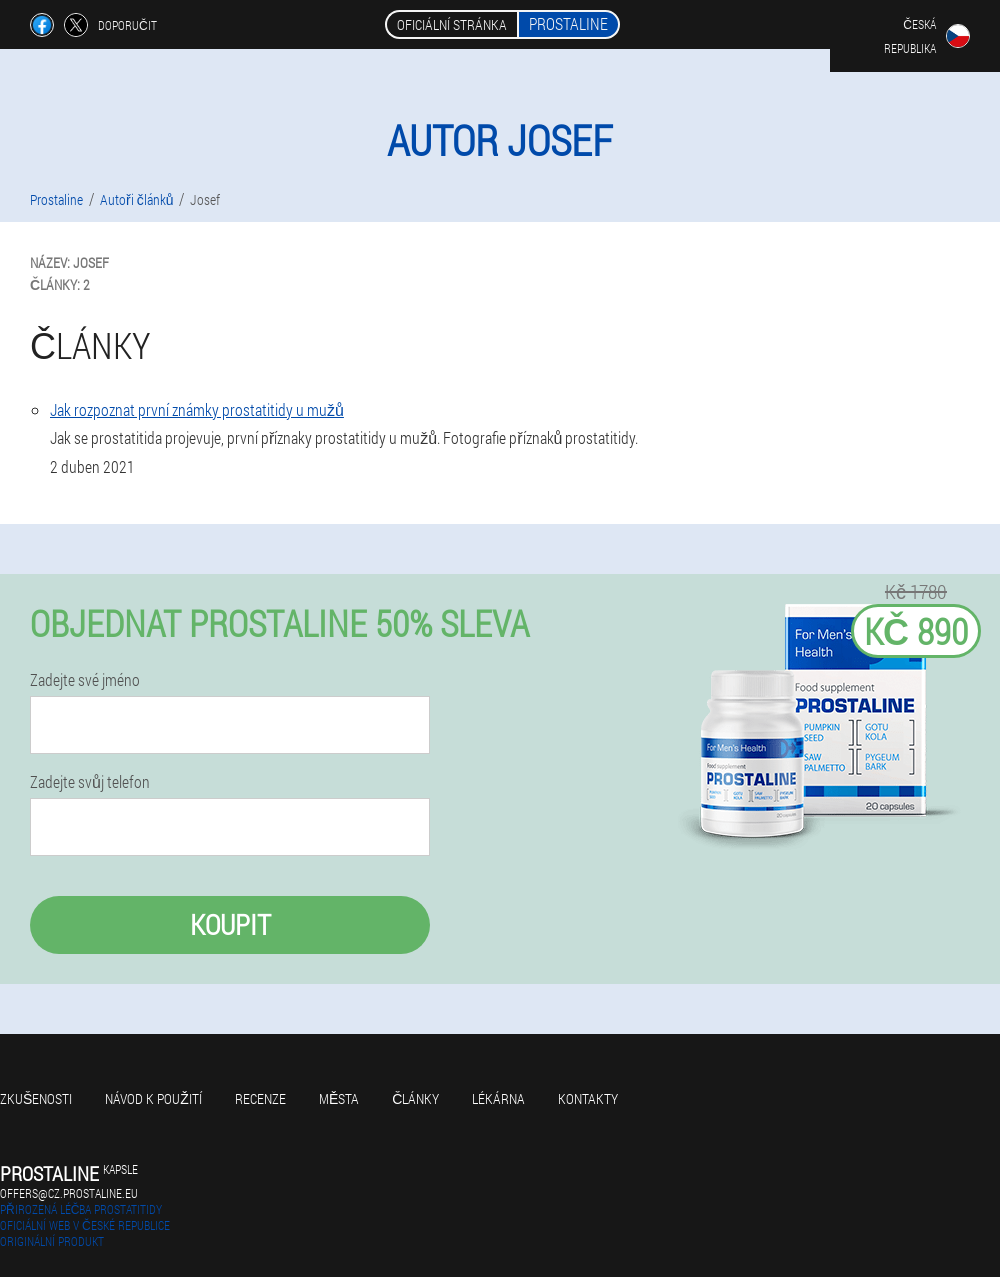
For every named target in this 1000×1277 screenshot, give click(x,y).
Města (339, 1098)
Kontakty (588, 1098)
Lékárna (498, 1098)
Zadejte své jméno (85, 680)
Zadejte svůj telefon (90, 782)
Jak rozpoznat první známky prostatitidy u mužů (197, 409)
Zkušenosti (36, 1098)
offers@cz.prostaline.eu (69, 1193)
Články (415, 1098)
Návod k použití (153, 1098)
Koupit (230, 924)
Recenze (260, 1098)
